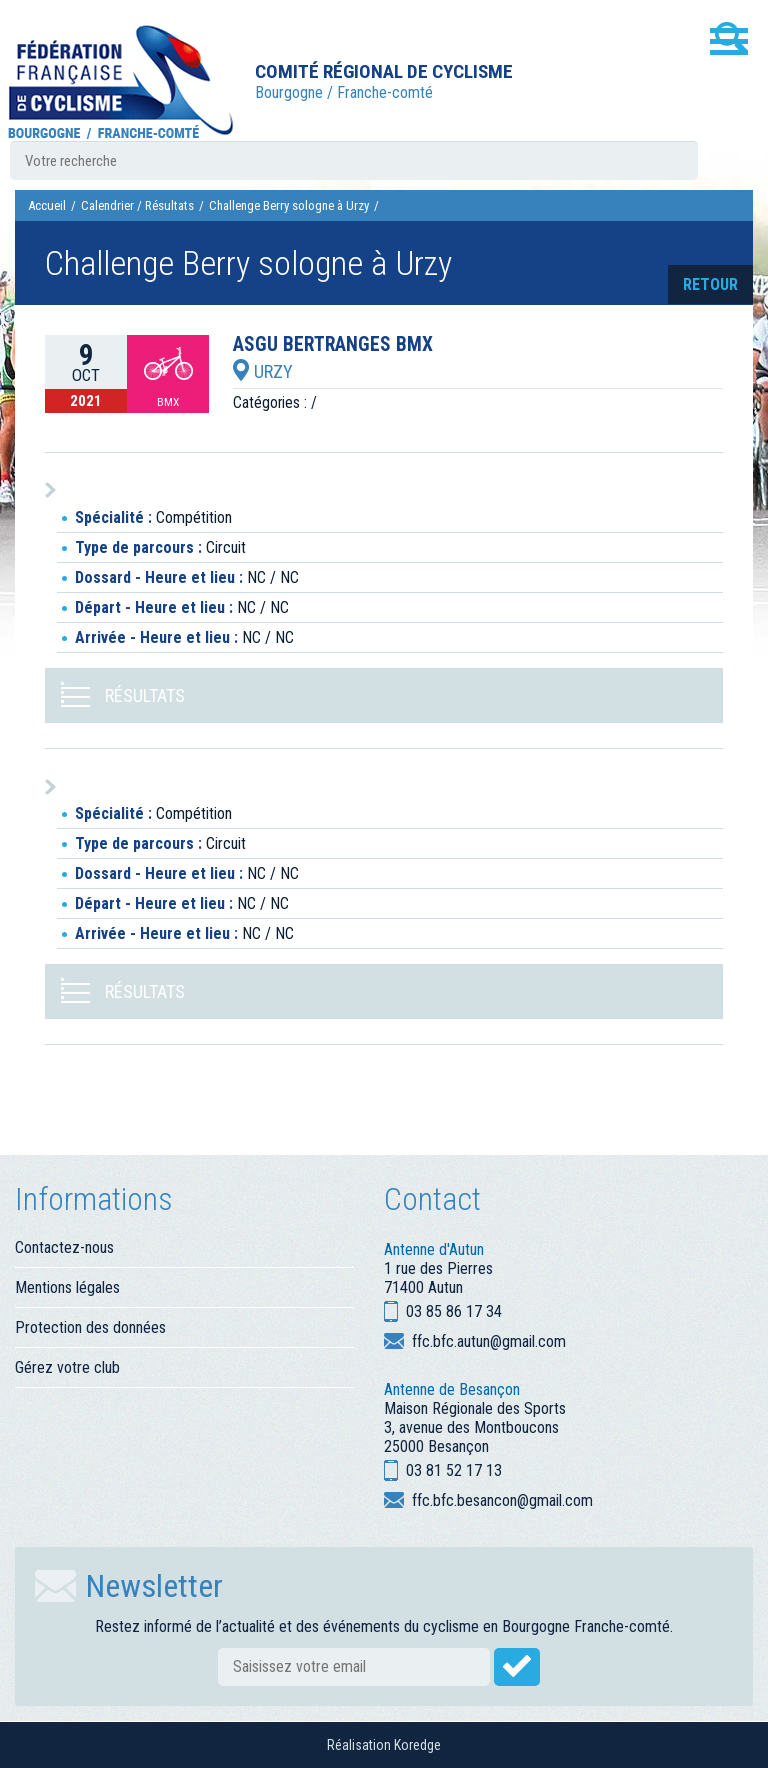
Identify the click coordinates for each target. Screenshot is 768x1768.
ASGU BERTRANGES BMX (333, 345)
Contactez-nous (64, 1247)
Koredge (417, 1745)
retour (710, 284)
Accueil (47, 205)
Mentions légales (67, 1287)
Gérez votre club (67, 1367)
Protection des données (90, 1327)
